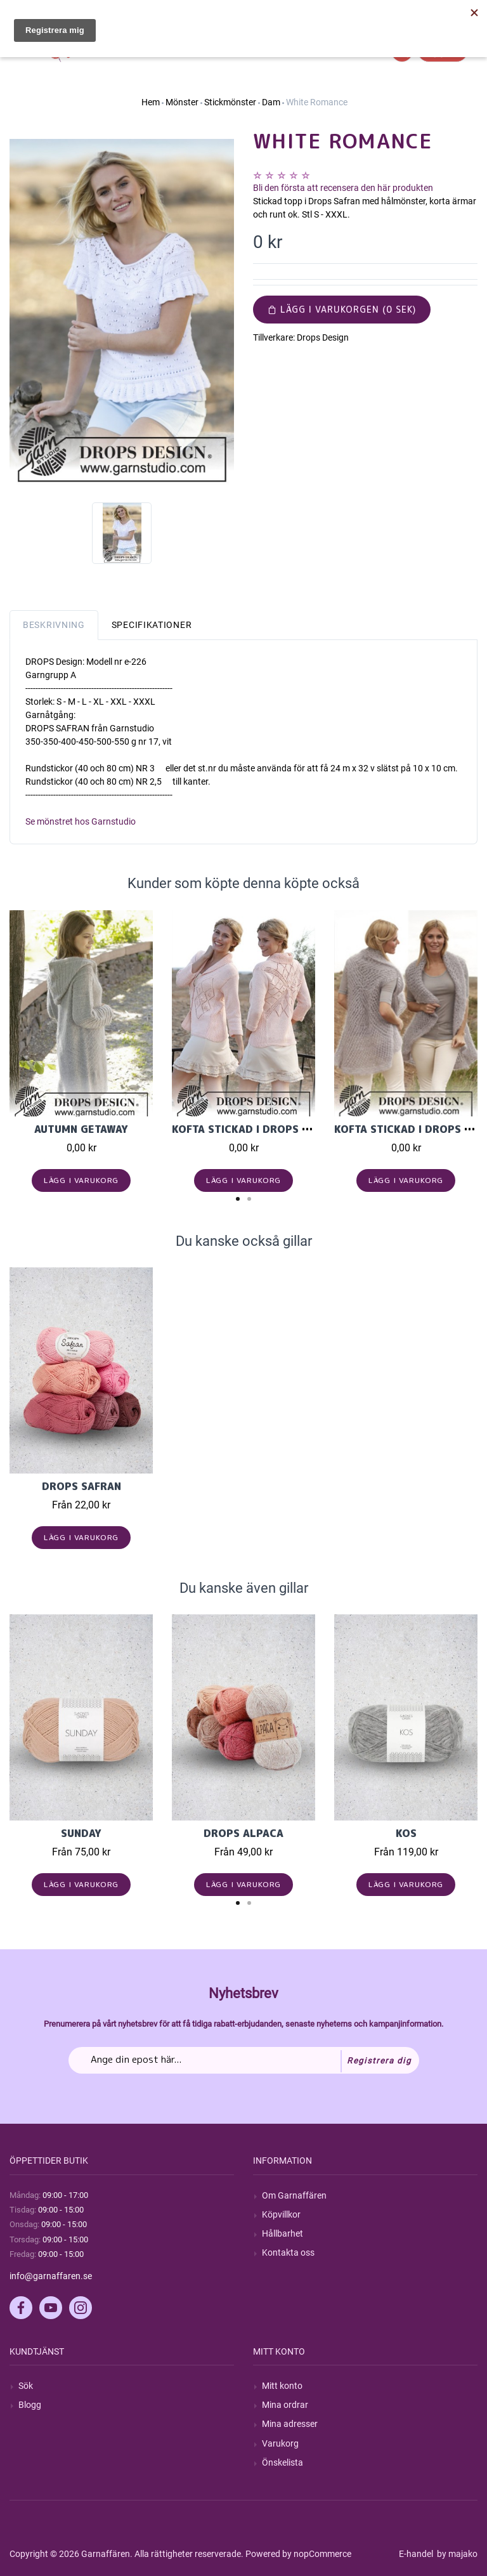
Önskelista (282, 2462)
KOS (406, 1833)
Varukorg (280, 2443)
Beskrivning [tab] (54, 625)
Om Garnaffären (294, 2195)
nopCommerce (322, 2554)
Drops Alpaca (243, 1833)
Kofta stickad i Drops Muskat (258, 1129)
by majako (456, 2554)
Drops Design (323, 337)
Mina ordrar (285, 2405)
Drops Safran (81, 1486)
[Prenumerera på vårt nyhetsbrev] (244, 2060)
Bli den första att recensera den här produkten (343, 188)
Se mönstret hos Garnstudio (80, 821)
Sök (25, 2386)
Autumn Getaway (81, 1129)
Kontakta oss (288, 2252)
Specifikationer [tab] (152, 625)
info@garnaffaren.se (51, 2276)
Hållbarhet (282, 2233)
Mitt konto (282, 2386)
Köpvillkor (281, 2214)
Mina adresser (290, 2424)
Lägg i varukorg (81, 1180)
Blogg (29, 2405)
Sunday (81, 1833)
